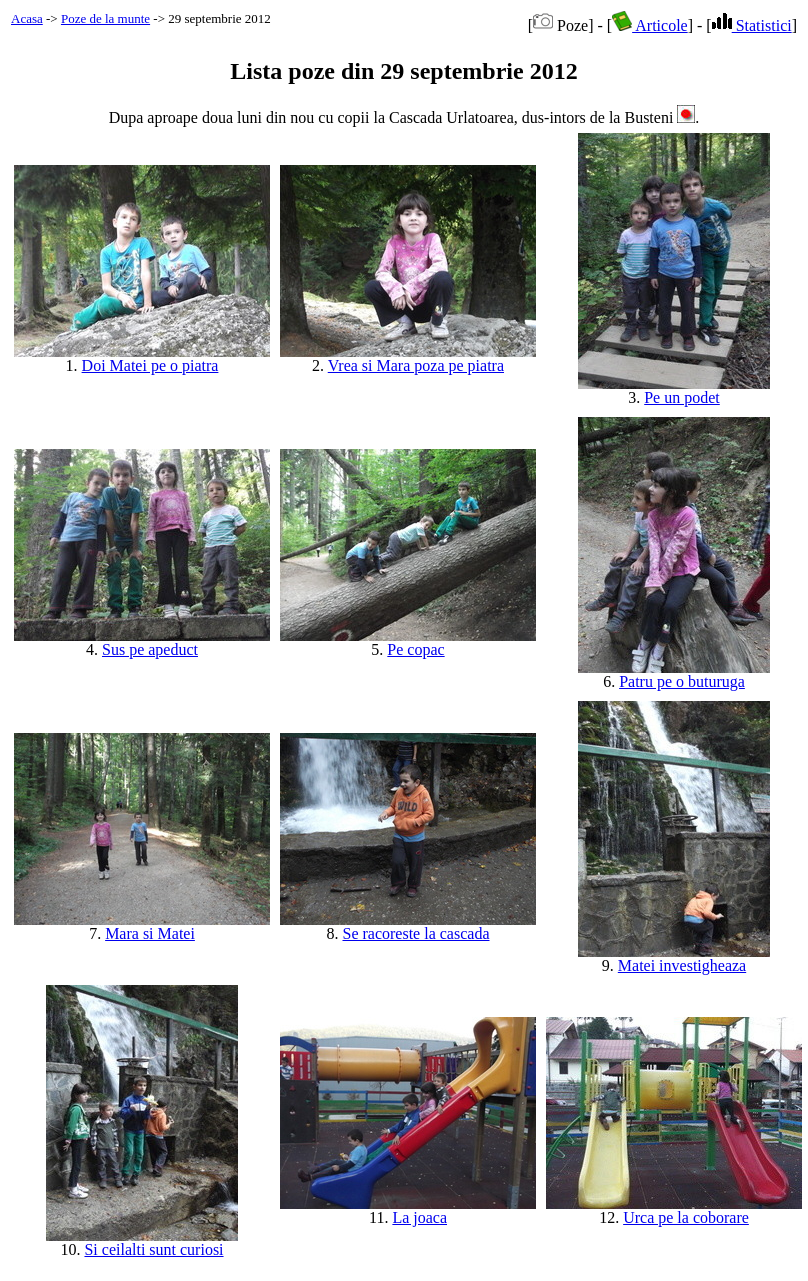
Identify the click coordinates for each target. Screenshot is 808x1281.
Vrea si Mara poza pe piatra (416, 365)
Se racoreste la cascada (415, 933)
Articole (650, 25)
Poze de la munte (105, 18)
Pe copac (415, 649)
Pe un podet (682, 397)
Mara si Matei (150, 933)
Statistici (752, 25)
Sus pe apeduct (150, 649)
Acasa (27, 18)
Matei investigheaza (682, 965)
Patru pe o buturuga (682, 681)
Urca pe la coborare (686, 1217)
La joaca (419, 1217)
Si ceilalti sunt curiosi (153, 1249)
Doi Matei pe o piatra (150, 365)
